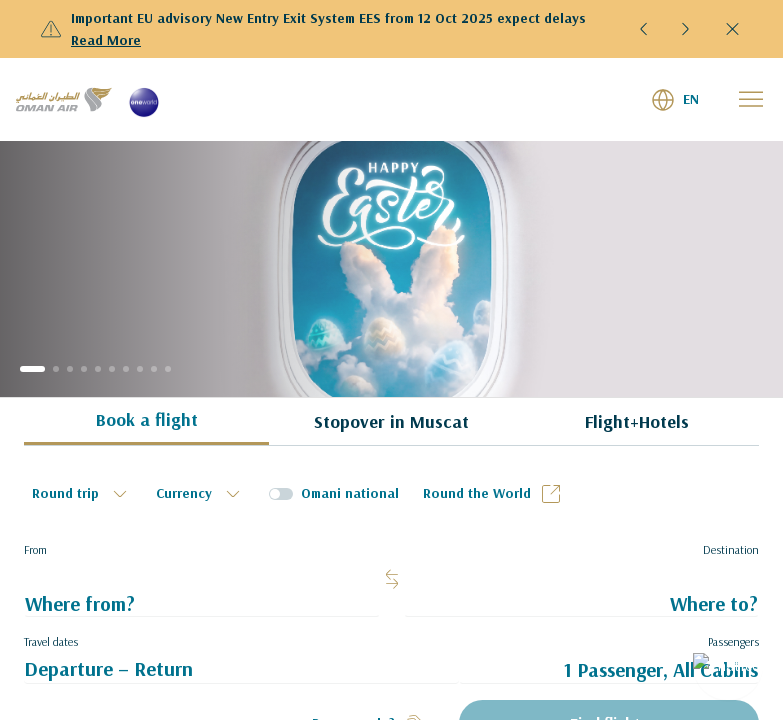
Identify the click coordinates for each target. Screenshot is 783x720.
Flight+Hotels (637, 421)
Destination (731, 549)
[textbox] (82, 494)
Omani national (350, 493)
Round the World (493, 494)
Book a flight (147, 419)
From (35, 549)
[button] (644, 29)
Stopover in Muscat (391, 421)
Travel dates (51, 641)
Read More (106, 40)
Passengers (733, 641)
